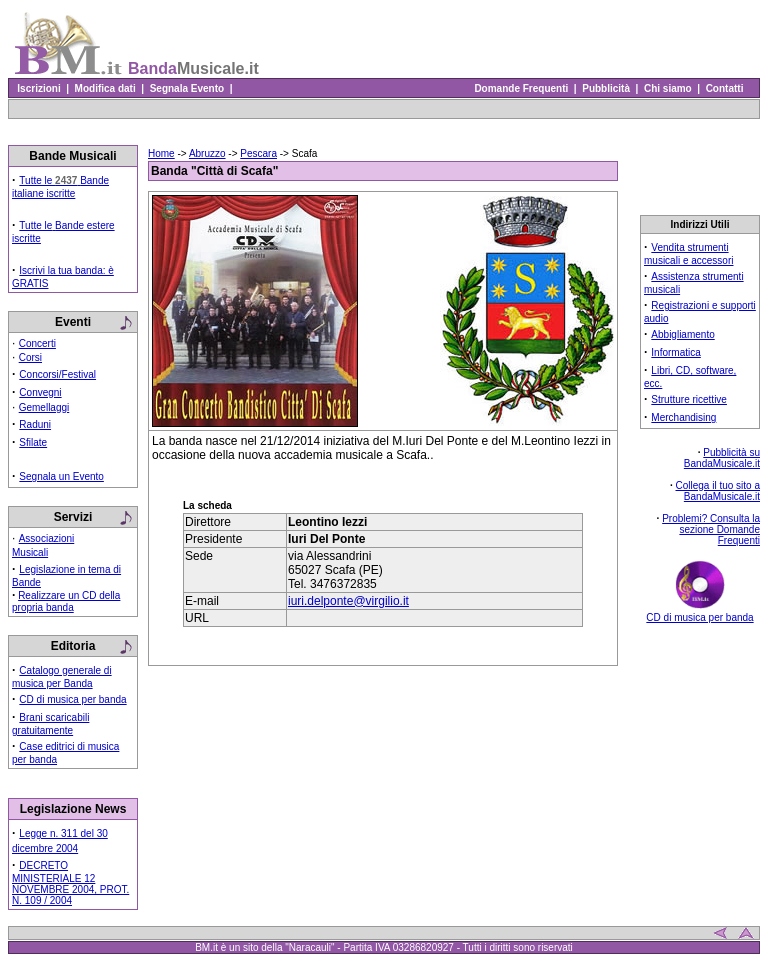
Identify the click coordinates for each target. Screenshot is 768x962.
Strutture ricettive (689, 399)
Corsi (30, 357)
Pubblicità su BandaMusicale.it (722, 458)
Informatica (675, 352)
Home (161, 153)
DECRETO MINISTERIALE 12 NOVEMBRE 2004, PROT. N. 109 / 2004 (70, 883)
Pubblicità (606, 88)
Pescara (258, 153)
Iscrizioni (39, 88)
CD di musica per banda (72, 699)
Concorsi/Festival (57, 374)
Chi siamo (667, 88)
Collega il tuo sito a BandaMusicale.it (718, 491)
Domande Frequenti (521, 88)
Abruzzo (207, 153)
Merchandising (683, 417)
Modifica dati (105, 88)
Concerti (37, 343)
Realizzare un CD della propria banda (66, 601)
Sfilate (33, 442)
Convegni (40, 392)
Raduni (35, 424)
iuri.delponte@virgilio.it (348, 601)
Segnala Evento (187, 88)
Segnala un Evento (61, 476)
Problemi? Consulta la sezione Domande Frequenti (711, 529)
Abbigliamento (682, 334)
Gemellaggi (44, 407)
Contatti (724, 88)
